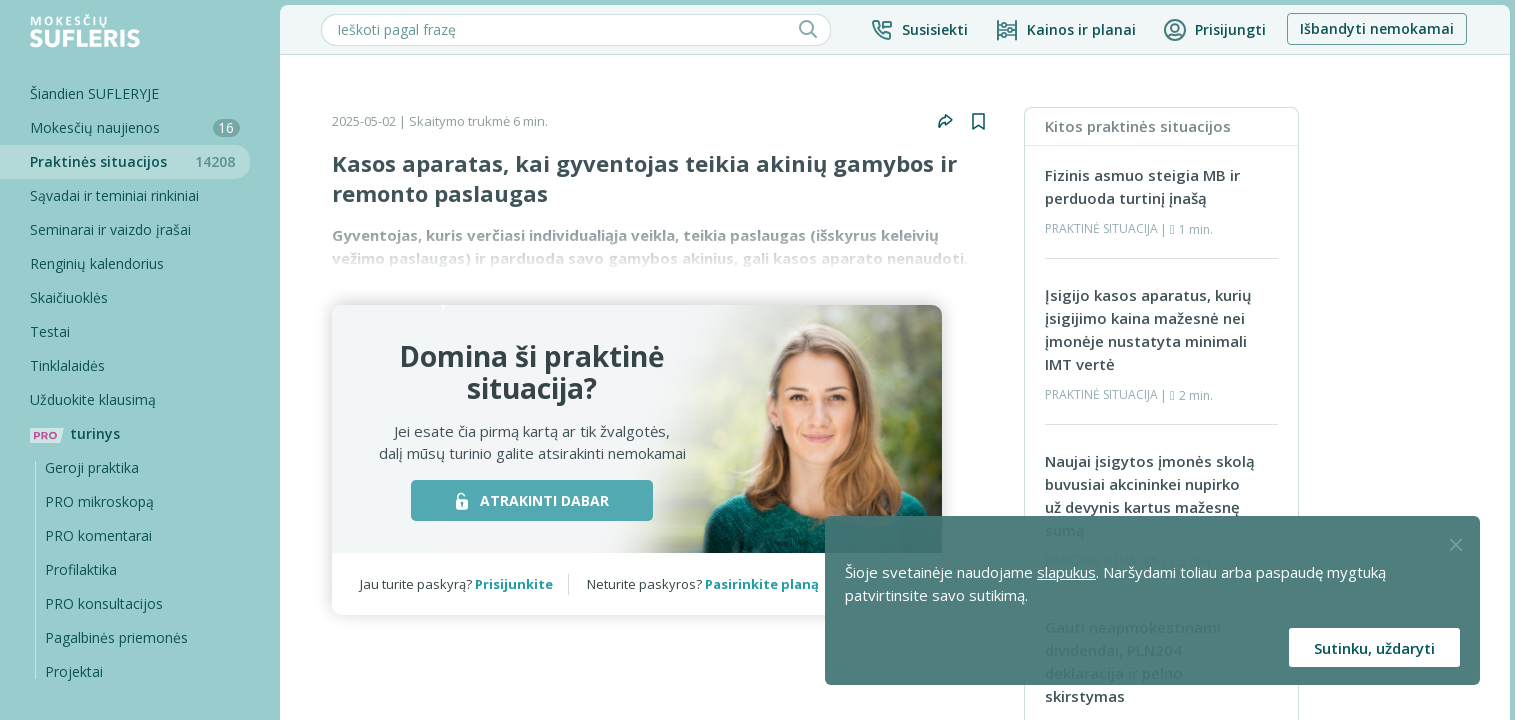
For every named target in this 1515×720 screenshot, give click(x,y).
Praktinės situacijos (140, 161)
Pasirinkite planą (762, 584)
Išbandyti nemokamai (1377, 28)
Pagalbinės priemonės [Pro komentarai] (116, 637)
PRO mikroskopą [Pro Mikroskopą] (99, 501)
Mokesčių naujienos (135, 127)
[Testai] (125, 332)
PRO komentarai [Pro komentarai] (98, 535)
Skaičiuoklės (69, 297)
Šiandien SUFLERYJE (94, 93)
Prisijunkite (514, 584)
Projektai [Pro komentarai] (74, 671)
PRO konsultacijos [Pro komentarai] (104, 603)
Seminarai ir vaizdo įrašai (110, 229)
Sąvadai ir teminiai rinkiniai (114, 195)
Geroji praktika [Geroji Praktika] (92, 467)
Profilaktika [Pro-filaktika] (81, 569)
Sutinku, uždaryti (1374, 648)
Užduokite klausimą (93, 399)
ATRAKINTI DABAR (532, 500)
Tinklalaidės (67, 365)
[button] (919, 30)
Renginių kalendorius (97, 263)
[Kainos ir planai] (1065, 30)
